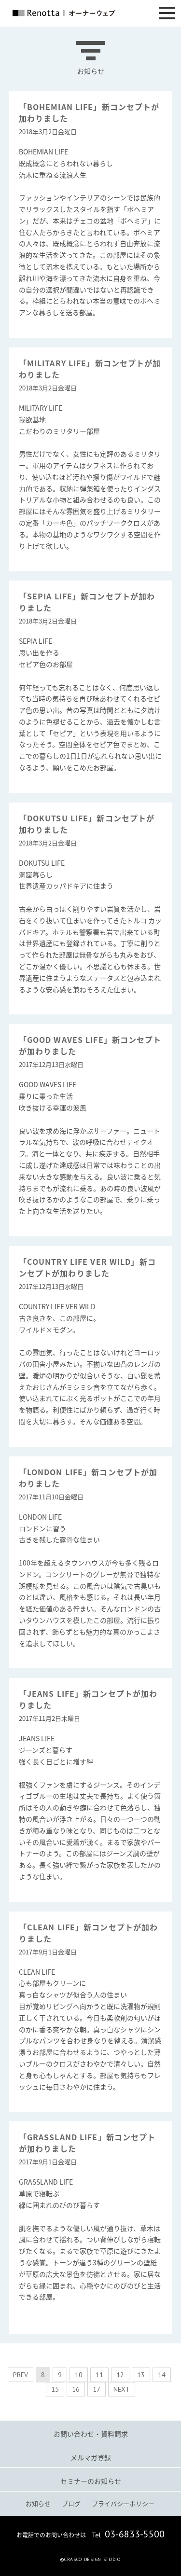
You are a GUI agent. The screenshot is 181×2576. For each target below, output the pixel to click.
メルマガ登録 (90, 2457)
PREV (20, 2374)
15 (55, 2389)
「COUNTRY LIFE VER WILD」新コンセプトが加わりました (87, 1267)
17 (96, 2389)
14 (162, 2374)
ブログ (71, 2503)
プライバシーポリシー (123, 2503)
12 (120, 2374)
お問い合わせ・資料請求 (91, 2433)
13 (141, 2374)
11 (99, 2374)
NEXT (121, 2389)
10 (79, 2374)
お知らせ (38, 2503)
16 (76, 2389)
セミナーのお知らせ (90, 2481)
